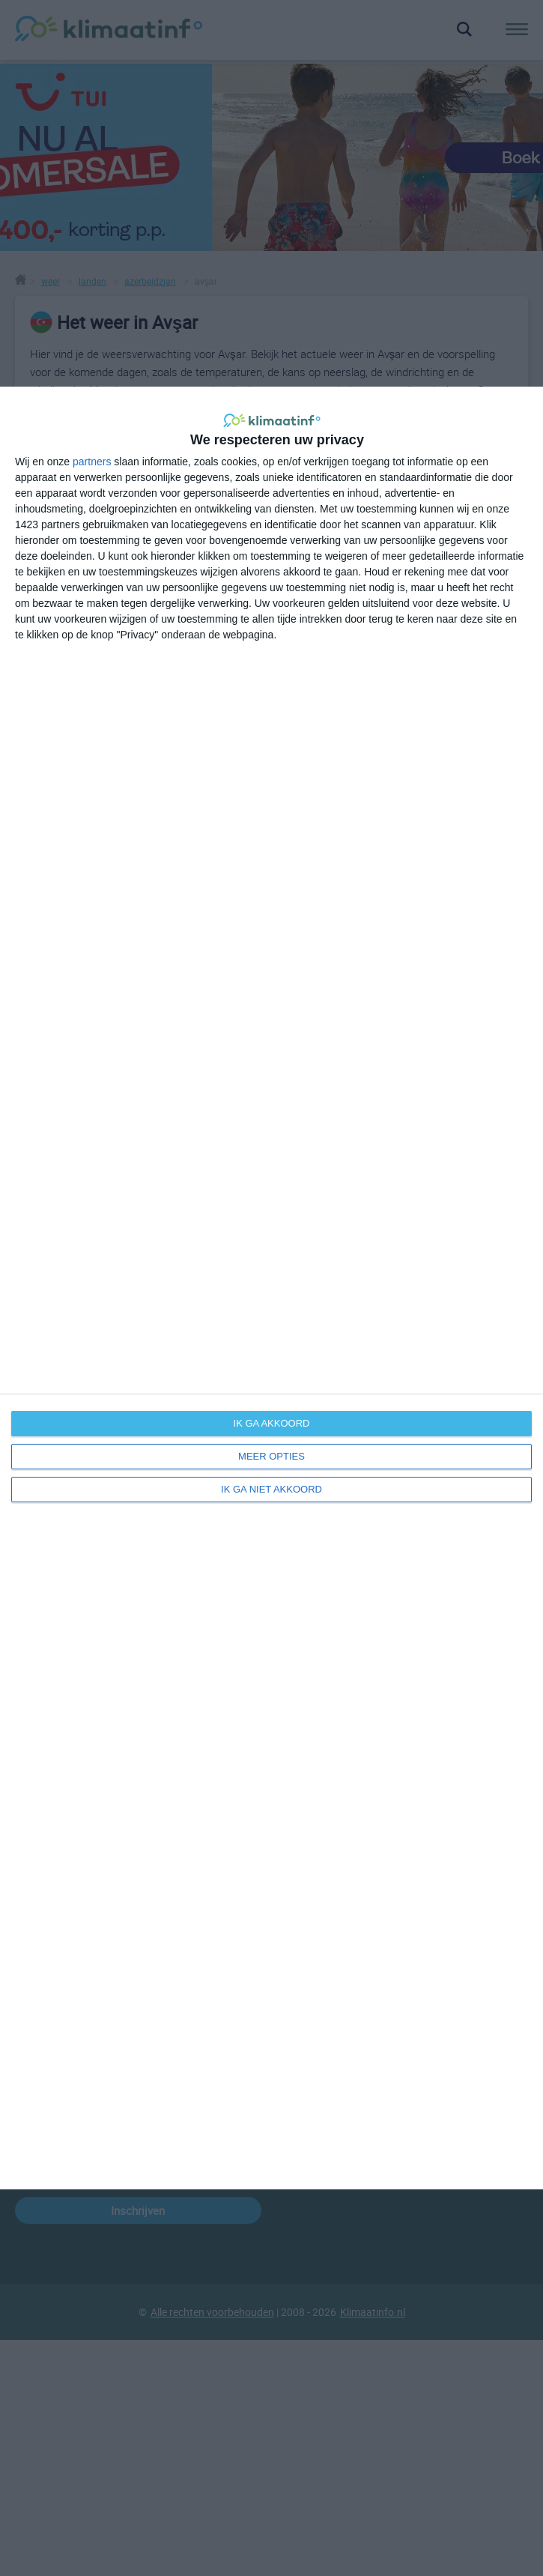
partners (92, 461)
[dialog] (271, 1288)
